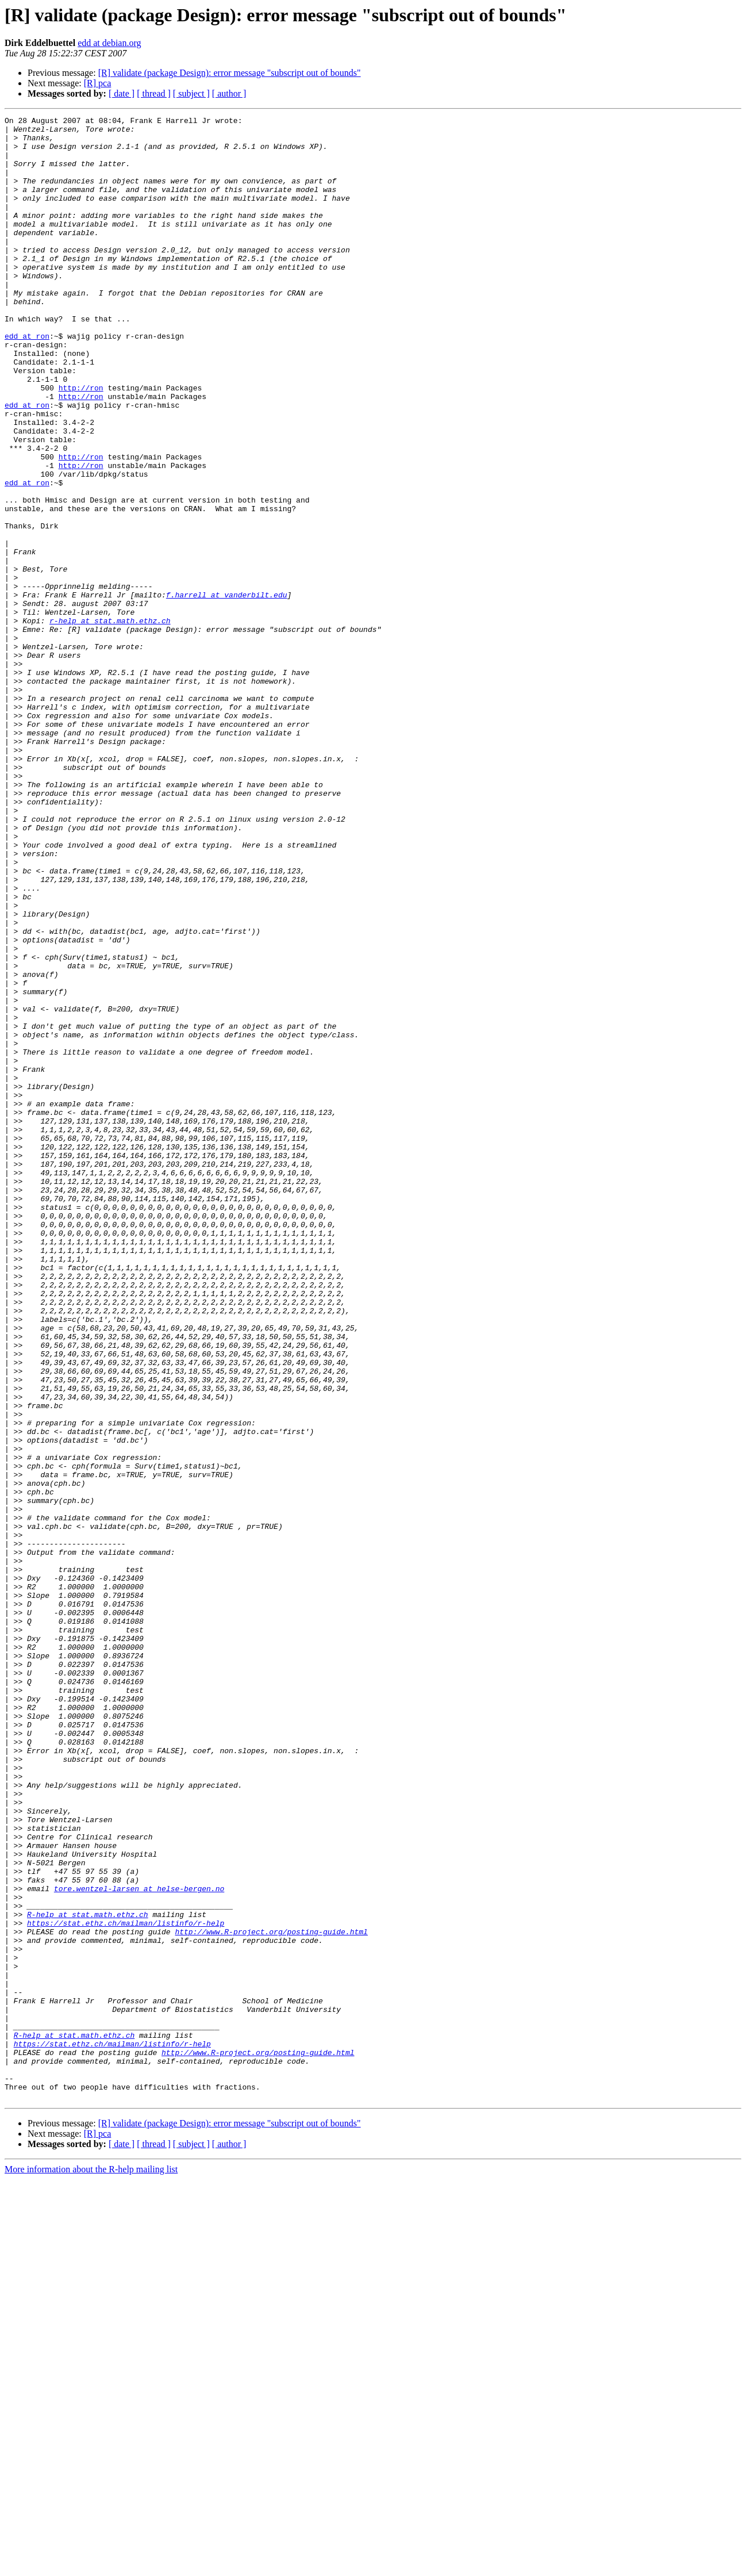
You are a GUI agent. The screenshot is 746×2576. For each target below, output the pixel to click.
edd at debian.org (109, 43)
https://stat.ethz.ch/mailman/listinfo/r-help (125, 2285)
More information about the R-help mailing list (91, 2566)
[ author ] (229, 93)
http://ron (81, 443)
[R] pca (97, 83)
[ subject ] (191, 93)
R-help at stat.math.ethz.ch (87, 2275)
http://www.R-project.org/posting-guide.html (271, 2295)
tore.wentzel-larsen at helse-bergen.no (139, 2243)
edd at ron (27, 380)
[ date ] (121, 93)
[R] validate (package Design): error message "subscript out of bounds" (229, 73)
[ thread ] (154, 93)
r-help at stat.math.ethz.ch (110, 722)
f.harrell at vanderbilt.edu (226, 691)
